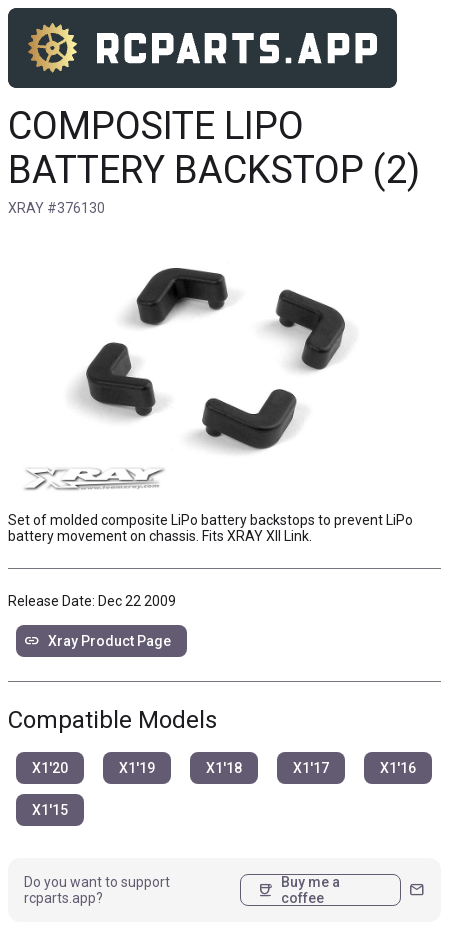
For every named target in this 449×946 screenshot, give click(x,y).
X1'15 (50, 810)
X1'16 (398, 768)
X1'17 (311, 768)
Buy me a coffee (298, 890)
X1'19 (137, 768)
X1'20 (50, 768)
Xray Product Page (97, 641)
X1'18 (224, 768)
